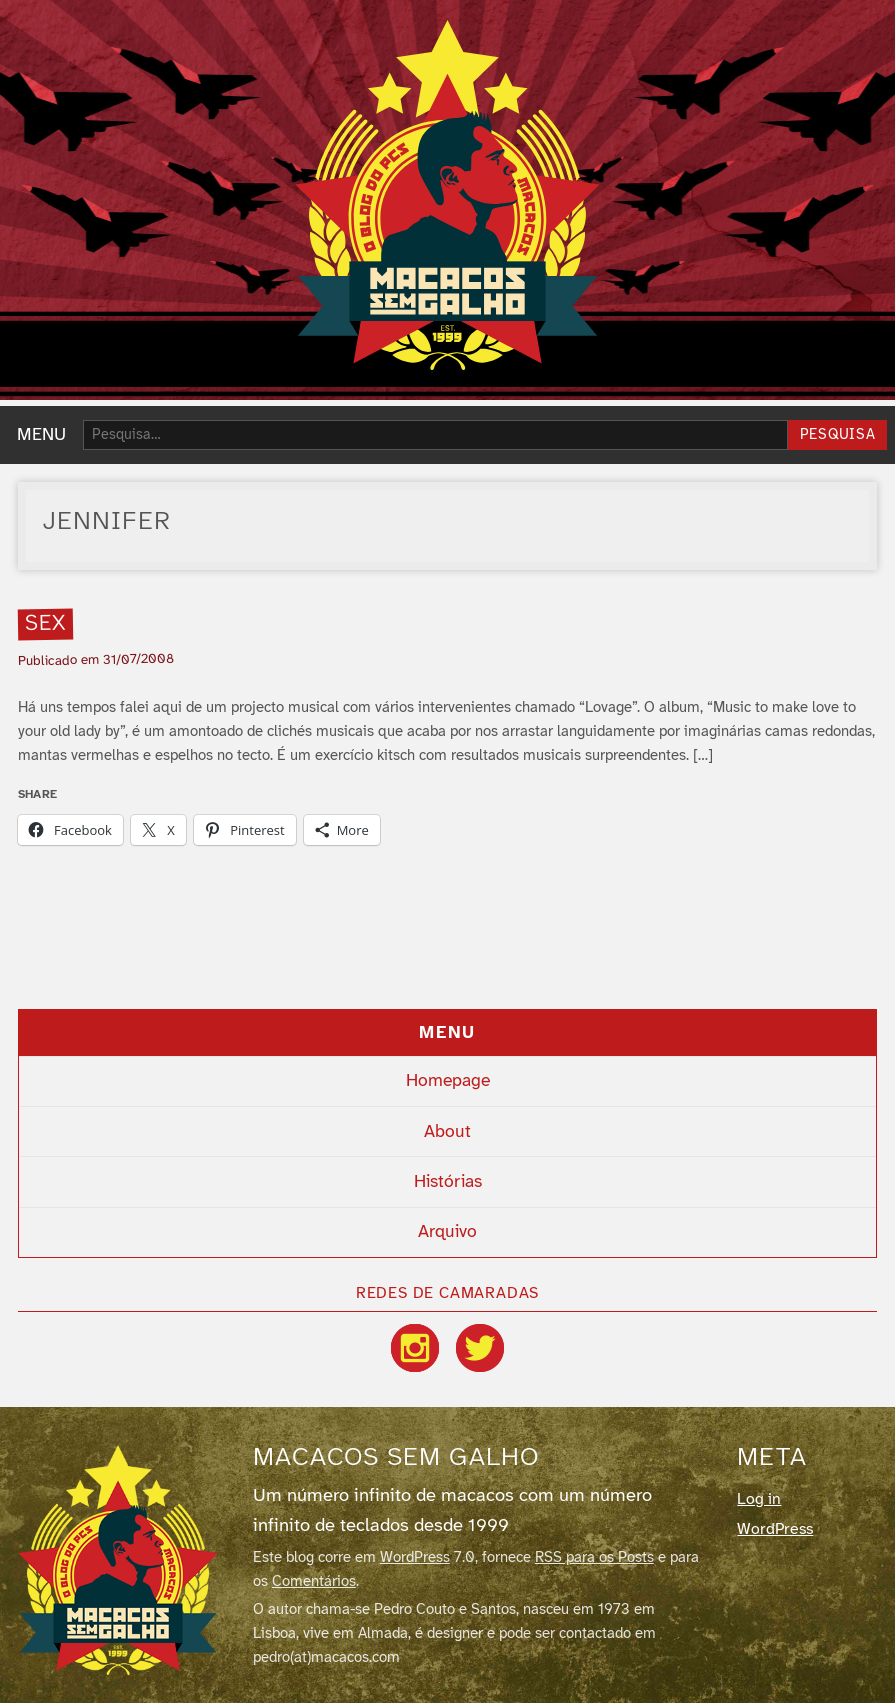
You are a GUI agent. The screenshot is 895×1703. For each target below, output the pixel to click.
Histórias (448, 1182)
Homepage (448, 1081)
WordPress (415, 1558)
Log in (759, 1499)
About (447, 1132)
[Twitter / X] (480, 1348)
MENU (41, 435)
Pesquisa (838, 435)
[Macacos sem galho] (118, 1560)
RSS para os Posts (594, 1558)
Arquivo (447, 1232)
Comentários (314, 1582)
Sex (45, 624)
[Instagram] (415, 1348)
